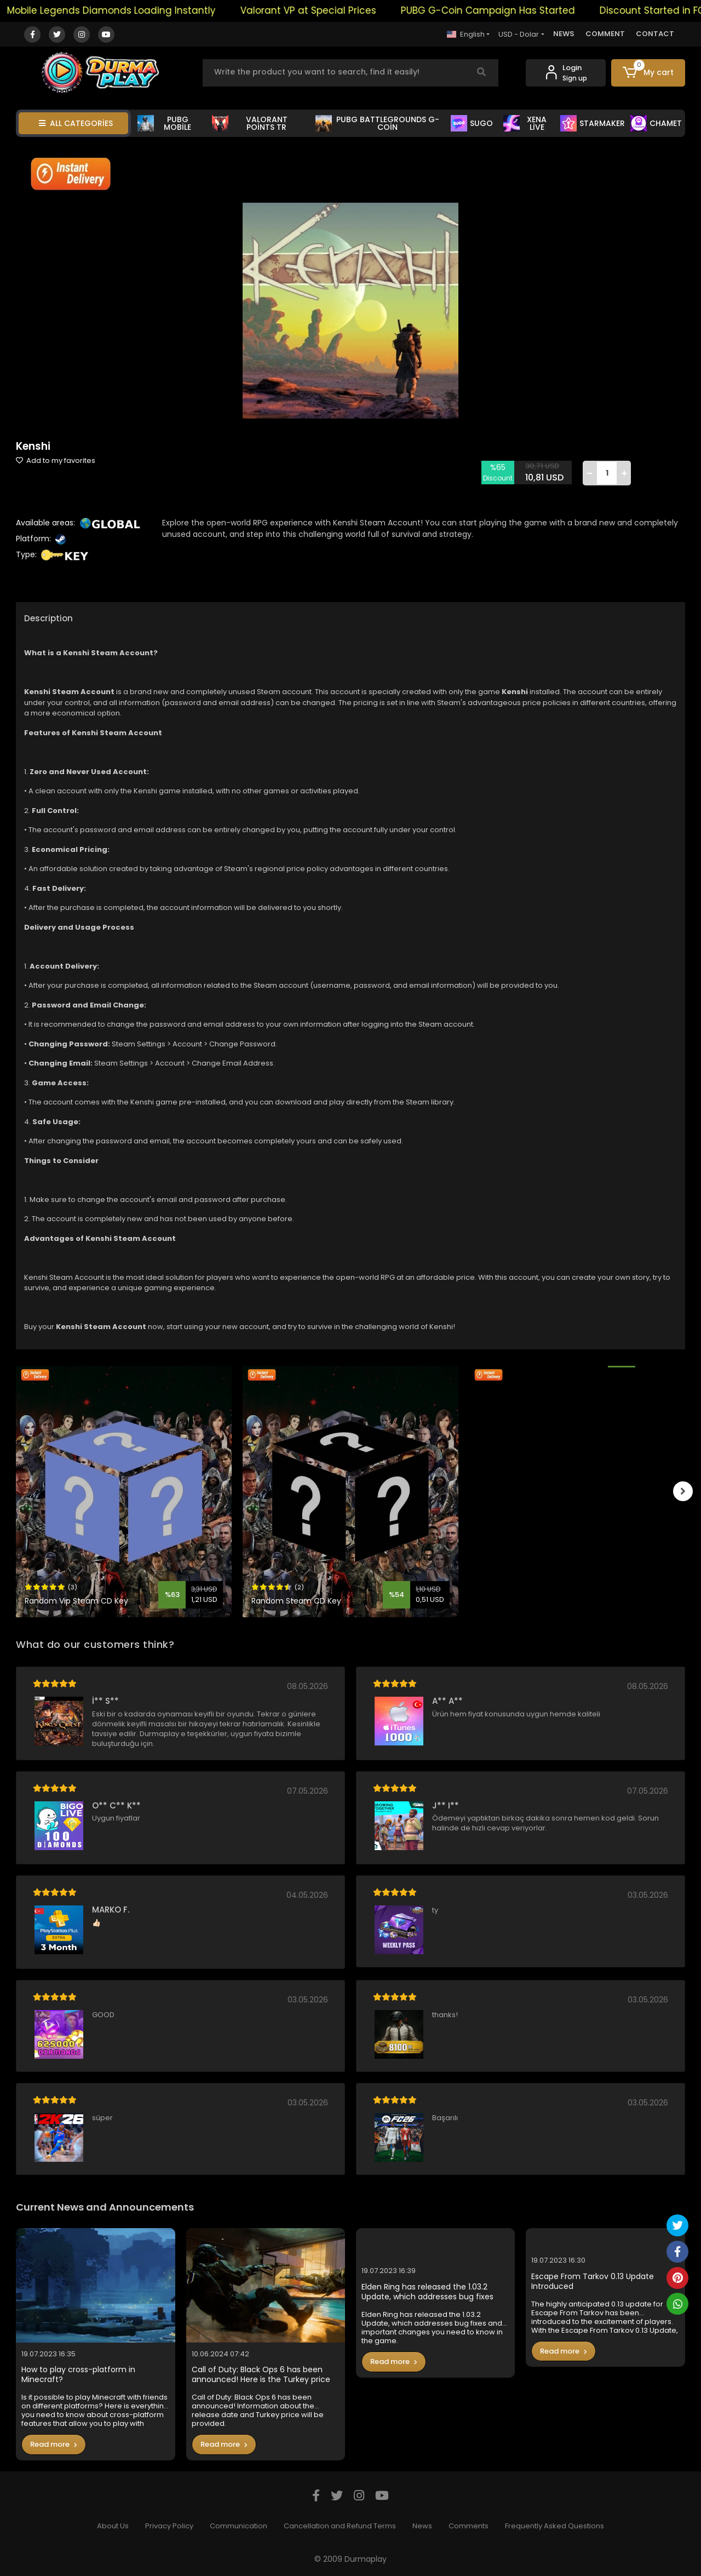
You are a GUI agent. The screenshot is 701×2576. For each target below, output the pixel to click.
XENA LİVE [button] (525, 123)
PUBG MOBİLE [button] (164, 123)
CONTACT (655, 33)
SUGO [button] (472, 123)
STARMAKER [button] (592, 123)
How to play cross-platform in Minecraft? (78, 2375)
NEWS (563, 33)
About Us (113, 2526)
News (422, 2526)
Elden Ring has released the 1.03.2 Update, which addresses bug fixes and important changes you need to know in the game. (431, 2292)
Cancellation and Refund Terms (340, 2526)
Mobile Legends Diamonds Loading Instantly (125, 10)
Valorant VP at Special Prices (322, 10)
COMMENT (605, 33)
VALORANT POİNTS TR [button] (250, 123)
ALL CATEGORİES (76, 123)
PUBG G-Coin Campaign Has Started (502, 10)
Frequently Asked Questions (554, 2526)
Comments (469, 2526)
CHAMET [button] (656, 123)
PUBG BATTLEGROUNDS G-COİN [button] (377, 123)
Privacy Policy (169, 2526)
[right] (685, 1491)
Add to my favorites (55, 460)
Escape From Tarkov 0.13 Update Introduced (592, 2281)
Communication (238, 2526)
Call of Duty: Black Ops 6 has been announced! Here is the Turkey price (261, 2375)
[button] (648, 73)
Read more (53, 2444)
